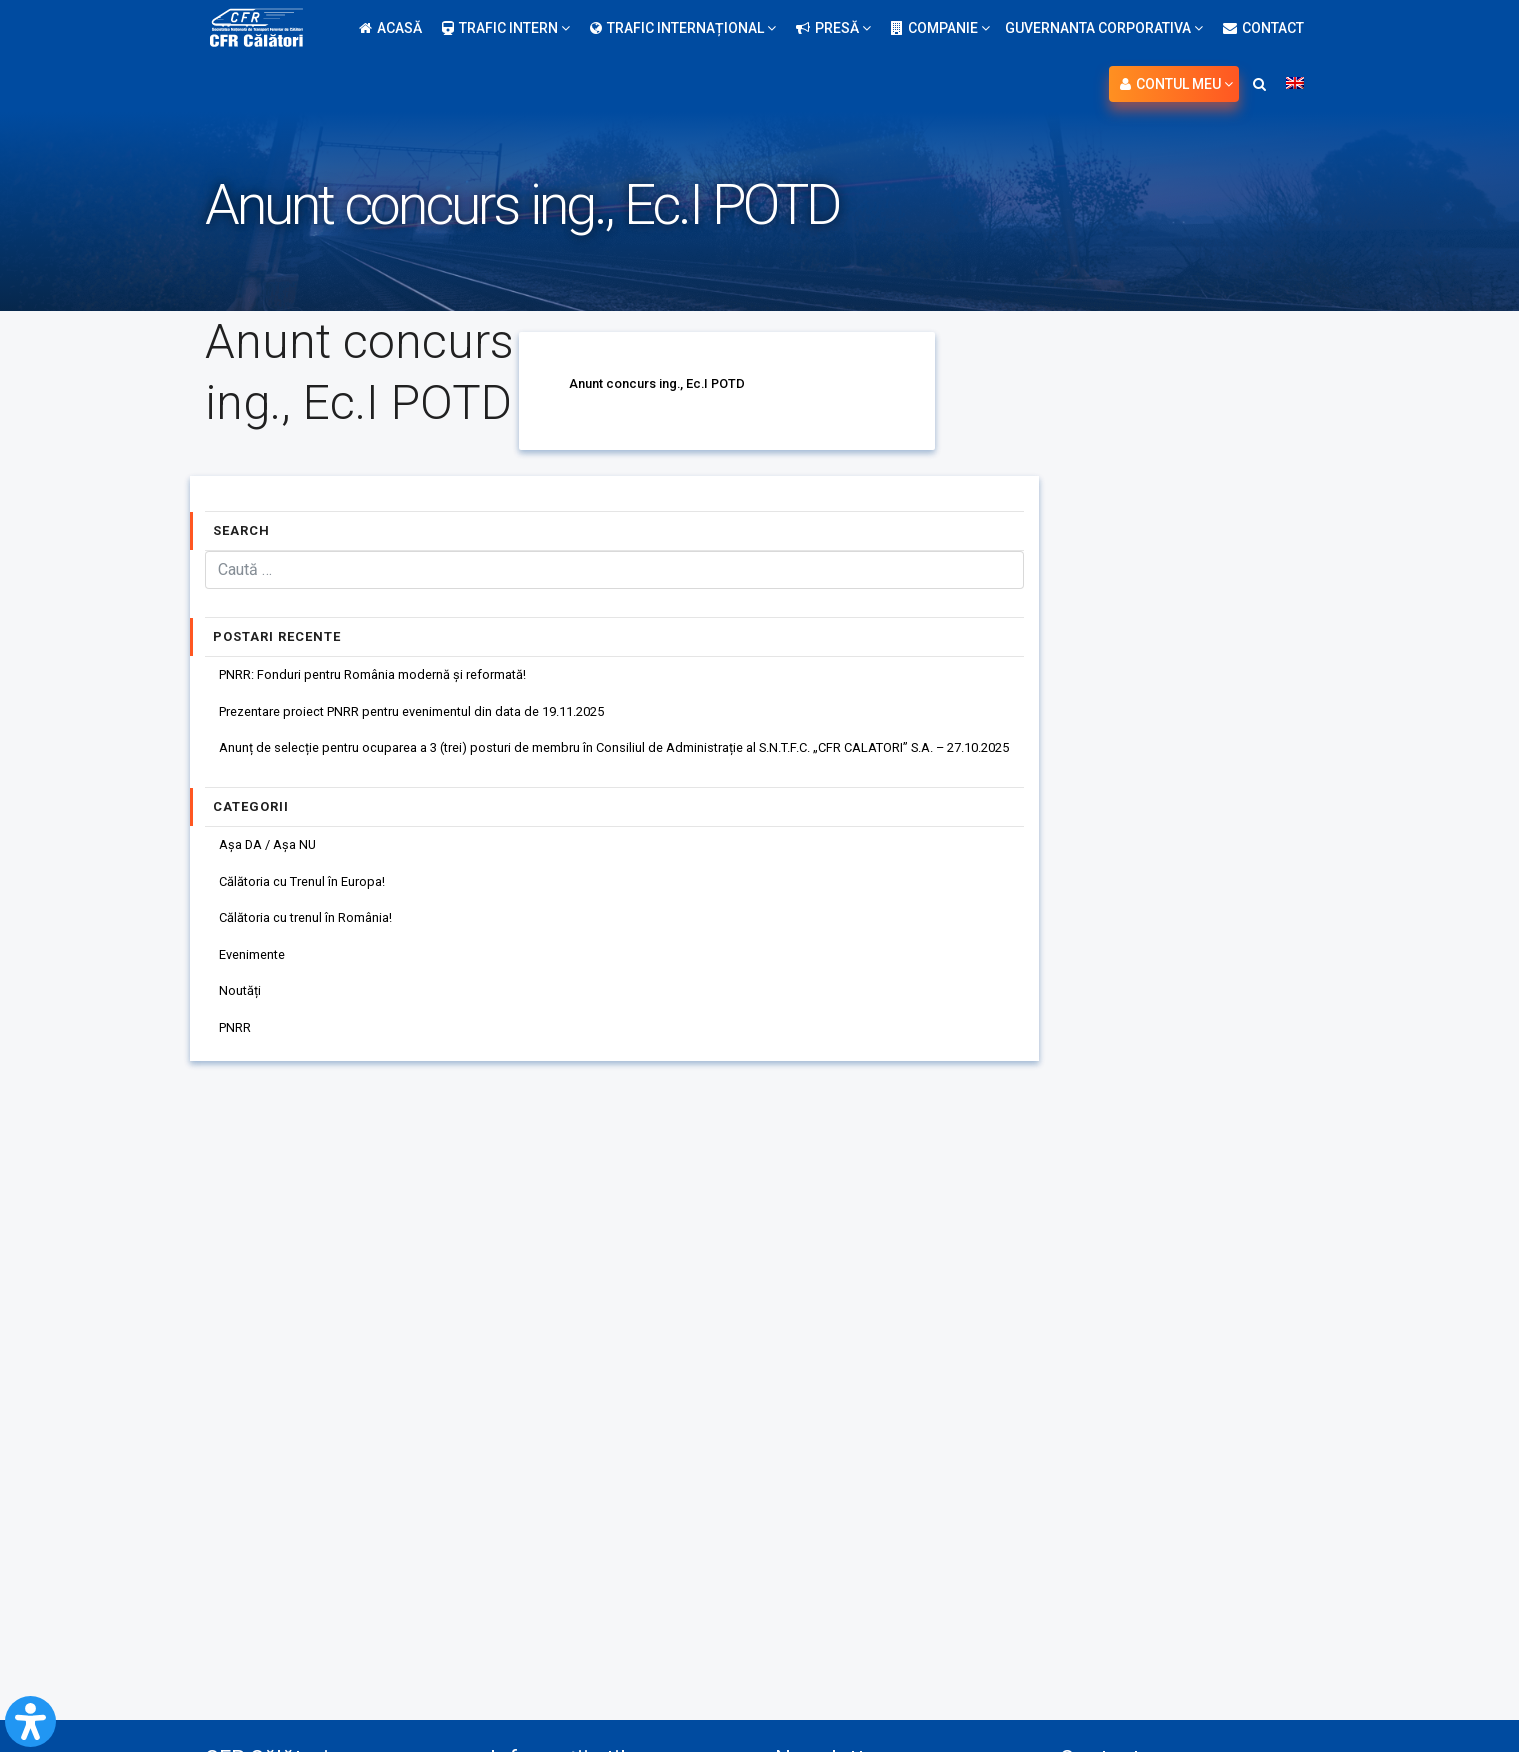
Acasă (390, 28)
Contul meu (1176, 84)
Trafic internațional (683, 28)
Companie (940, 28)
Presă (833, 28)
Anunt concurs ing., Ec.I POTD (665, 383)
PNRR (239, 1056)
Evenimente (259, 976)
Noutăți (244, 1016)
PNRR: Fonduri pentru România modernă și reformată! (391, 676)
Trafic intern (506, 28)
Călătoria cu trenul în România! (317, 936)
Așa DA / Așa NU (273, 856)
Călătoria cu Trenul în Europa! (312, 896)
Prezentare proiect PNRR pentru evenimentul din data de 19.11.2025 (436, 716)
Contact (1263, 28)
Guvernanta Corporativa (1104, 28)
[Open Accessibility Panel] (30, 1721)
